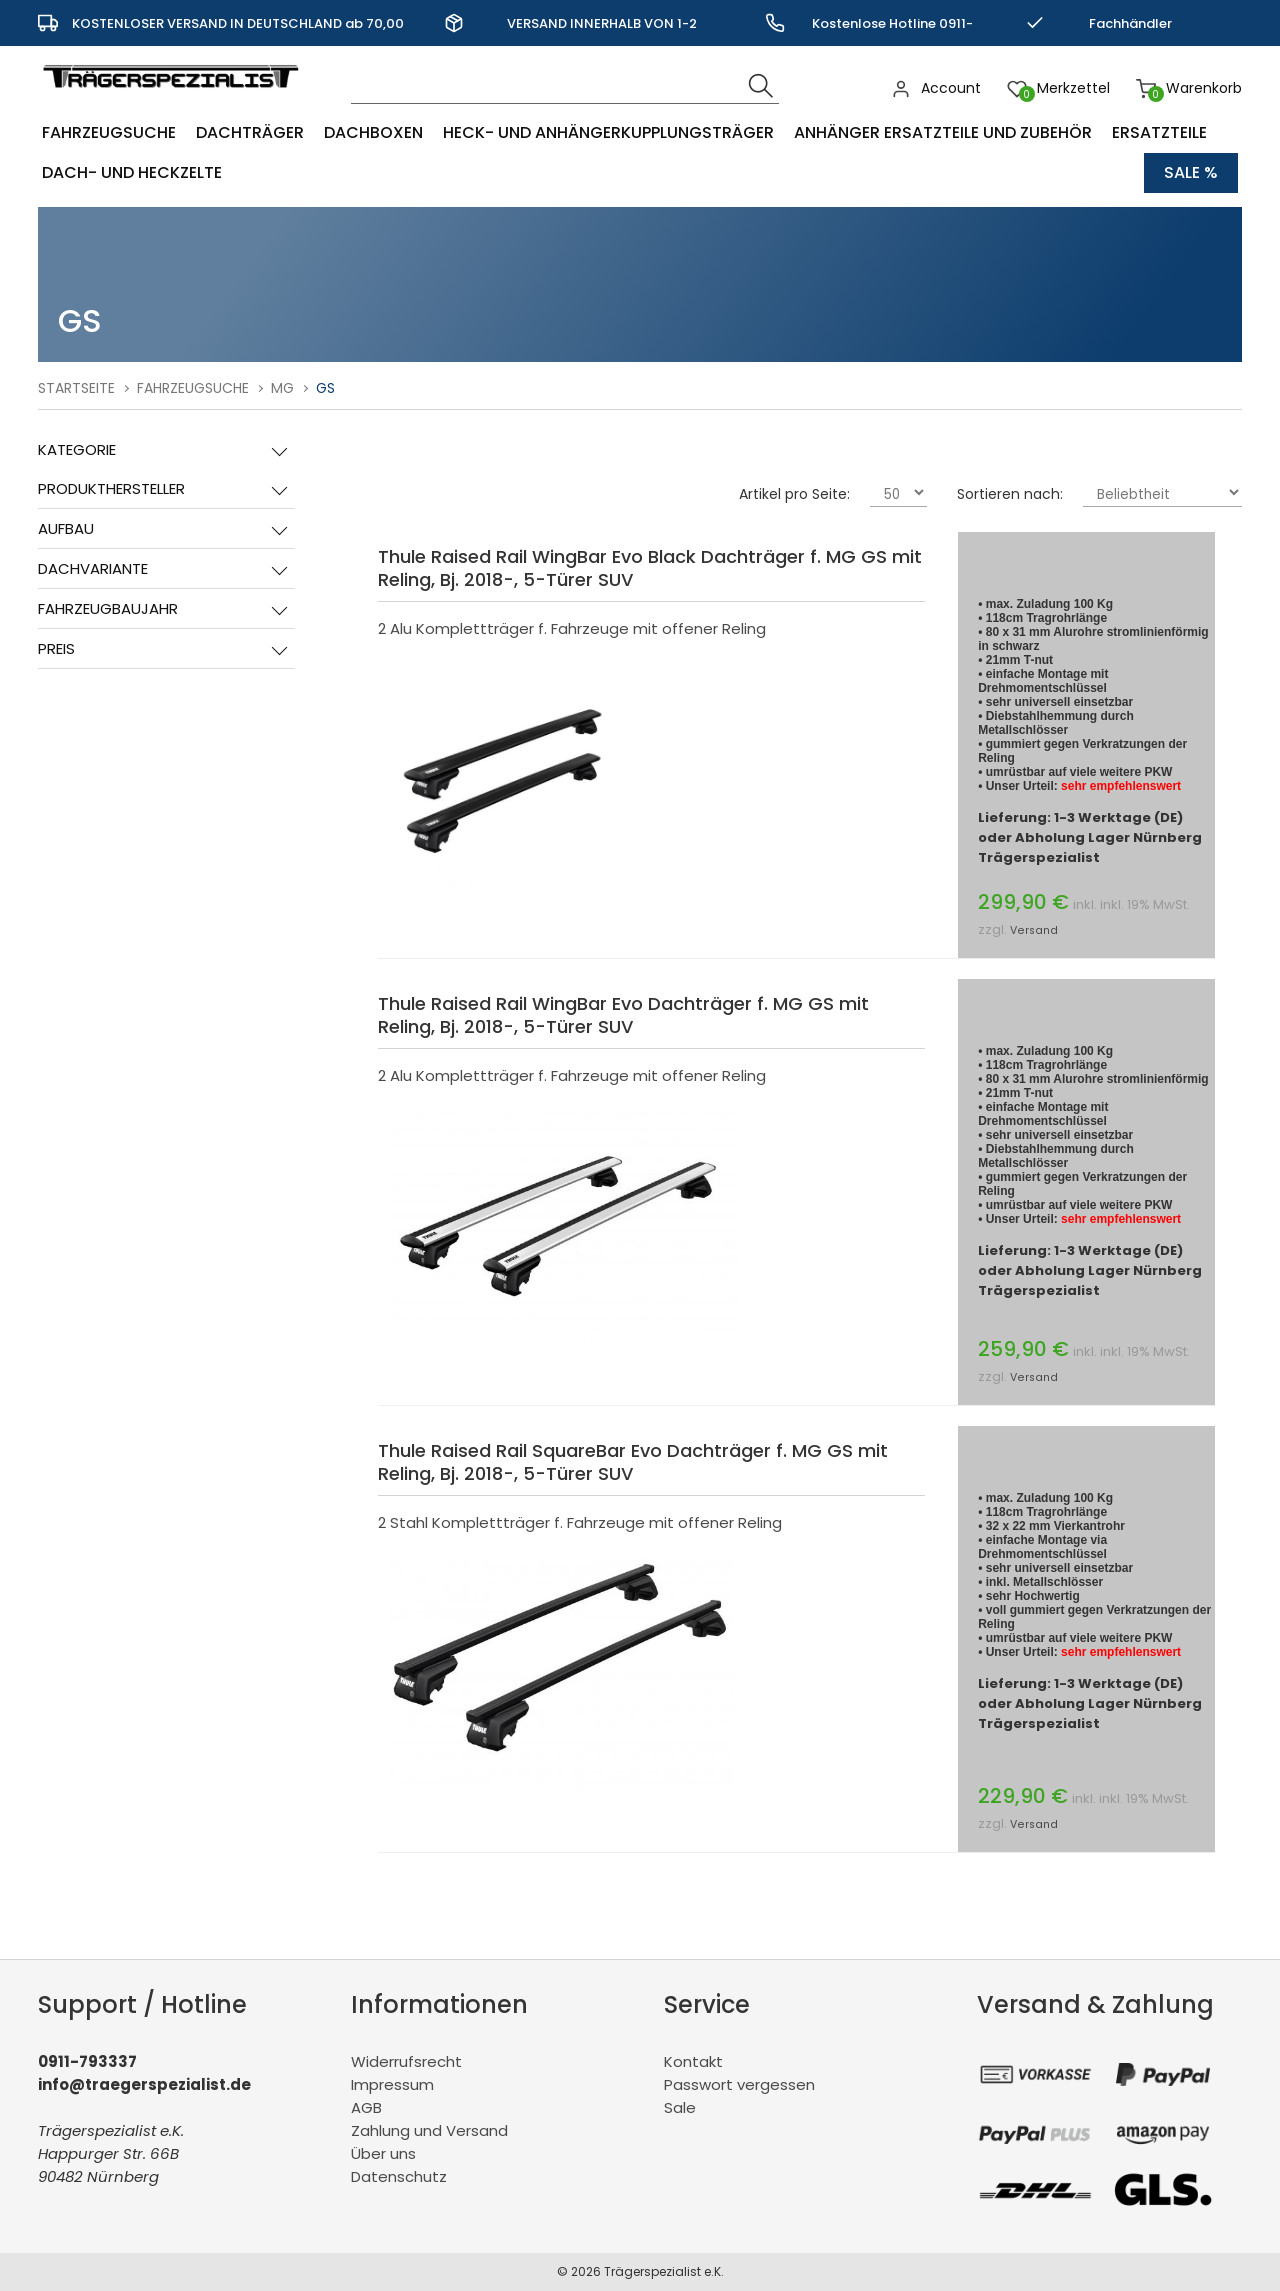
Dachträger (250, 132)
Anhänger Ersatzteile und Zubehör (943, 132)
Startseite (76, 388)
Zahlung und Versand (429, 2130)
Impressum (392, 2084)
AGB (366, 2107)
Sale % (1191, 172)
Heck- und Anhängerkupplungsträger (608, 132)
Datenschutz (399, 2176)
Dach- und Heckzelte (132, 172)
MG (282, 388)
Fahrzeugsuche (109, 132)
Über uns (383, 2153)
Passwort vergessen (739, 2084)
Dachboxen (373, 132)
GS (325, 388)
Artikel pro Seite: (794, 494)
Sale (680, 2107)
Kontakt (693, 2061)
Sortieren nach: (1010, 494)
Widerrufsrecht (406, 2061)
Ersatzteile (1159, 132)
